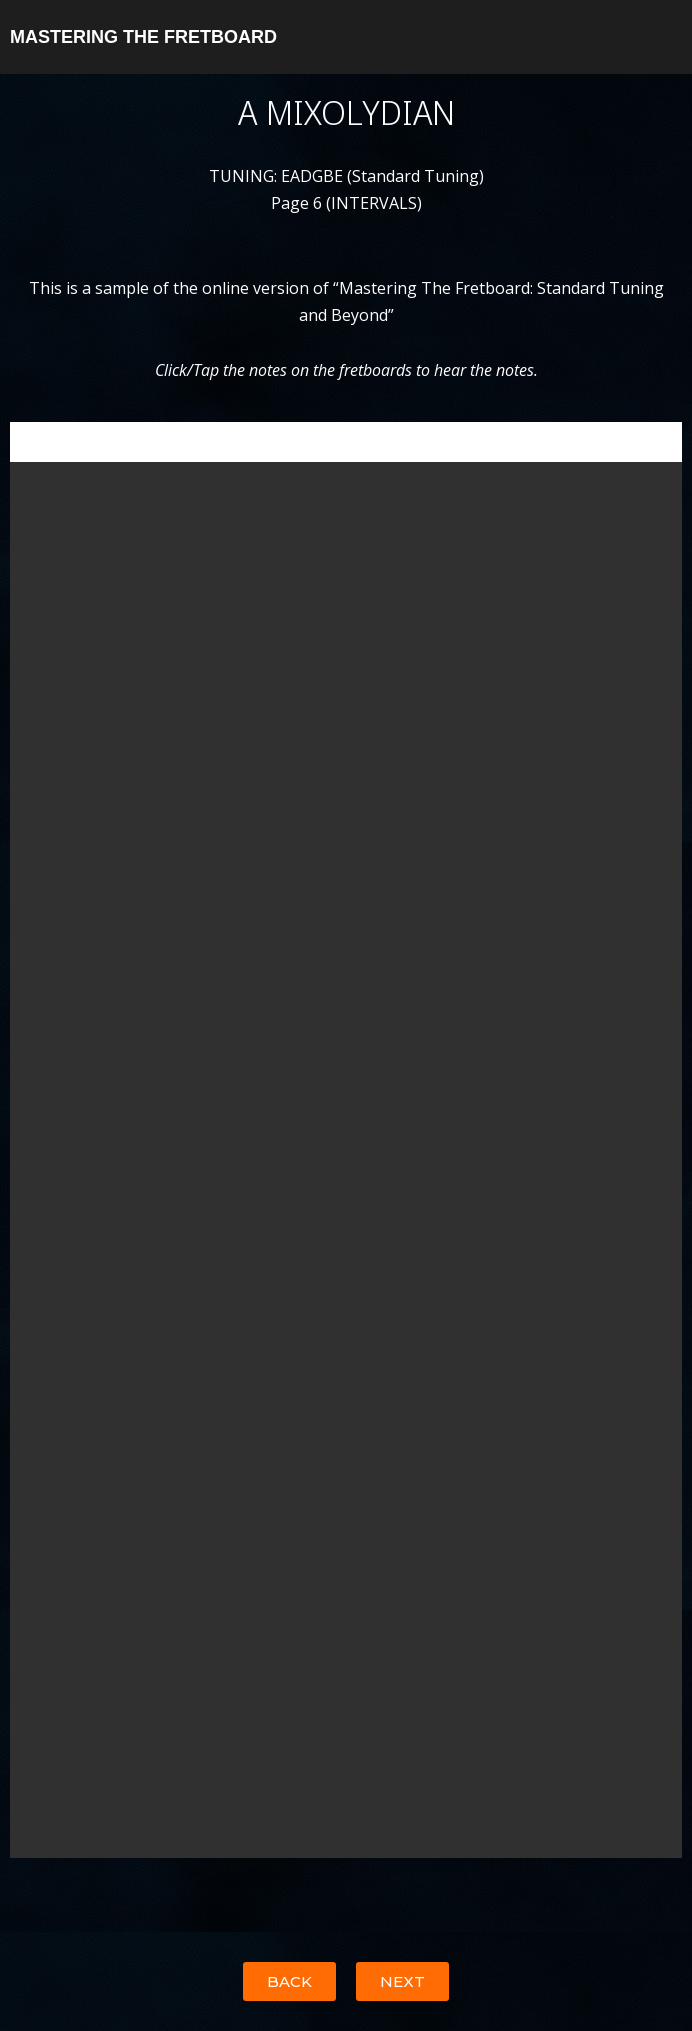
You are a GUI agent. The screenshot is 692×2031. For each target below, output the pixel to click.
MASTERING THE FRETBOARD (143, 37)
